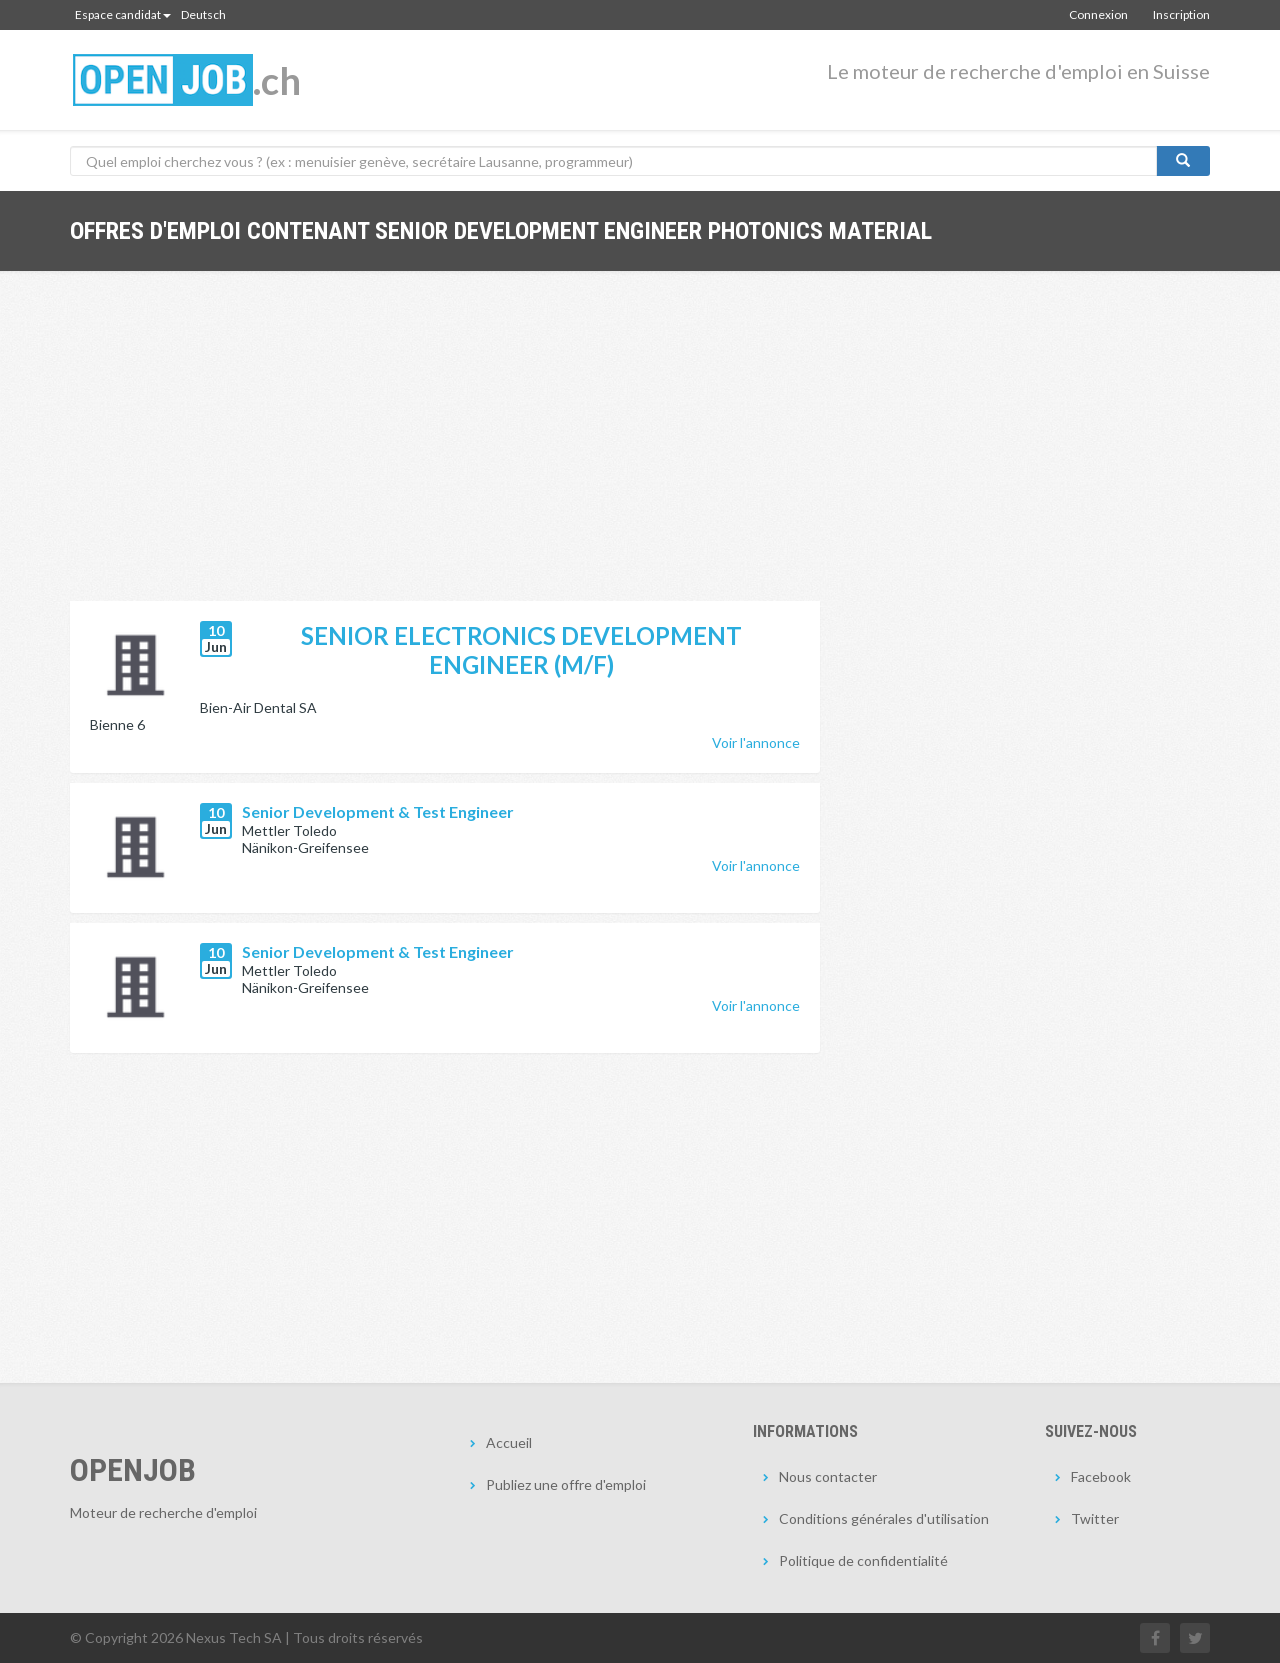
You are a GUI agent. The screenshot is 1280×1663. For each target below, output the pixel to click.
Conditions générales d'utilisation (884, 1518)
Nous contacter (828, 1476)
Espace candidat (123, 14)
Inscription (1181, 14)
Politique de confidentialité (863, 1560)
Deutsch (203, 14)
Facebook (1101, 1476)
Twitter (1095, 1518)
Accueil (509, 1442)
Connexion (1098, 14)
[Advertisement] (445, 451)
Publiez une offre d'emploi (566, 1484)
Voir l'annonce (756, 742)
